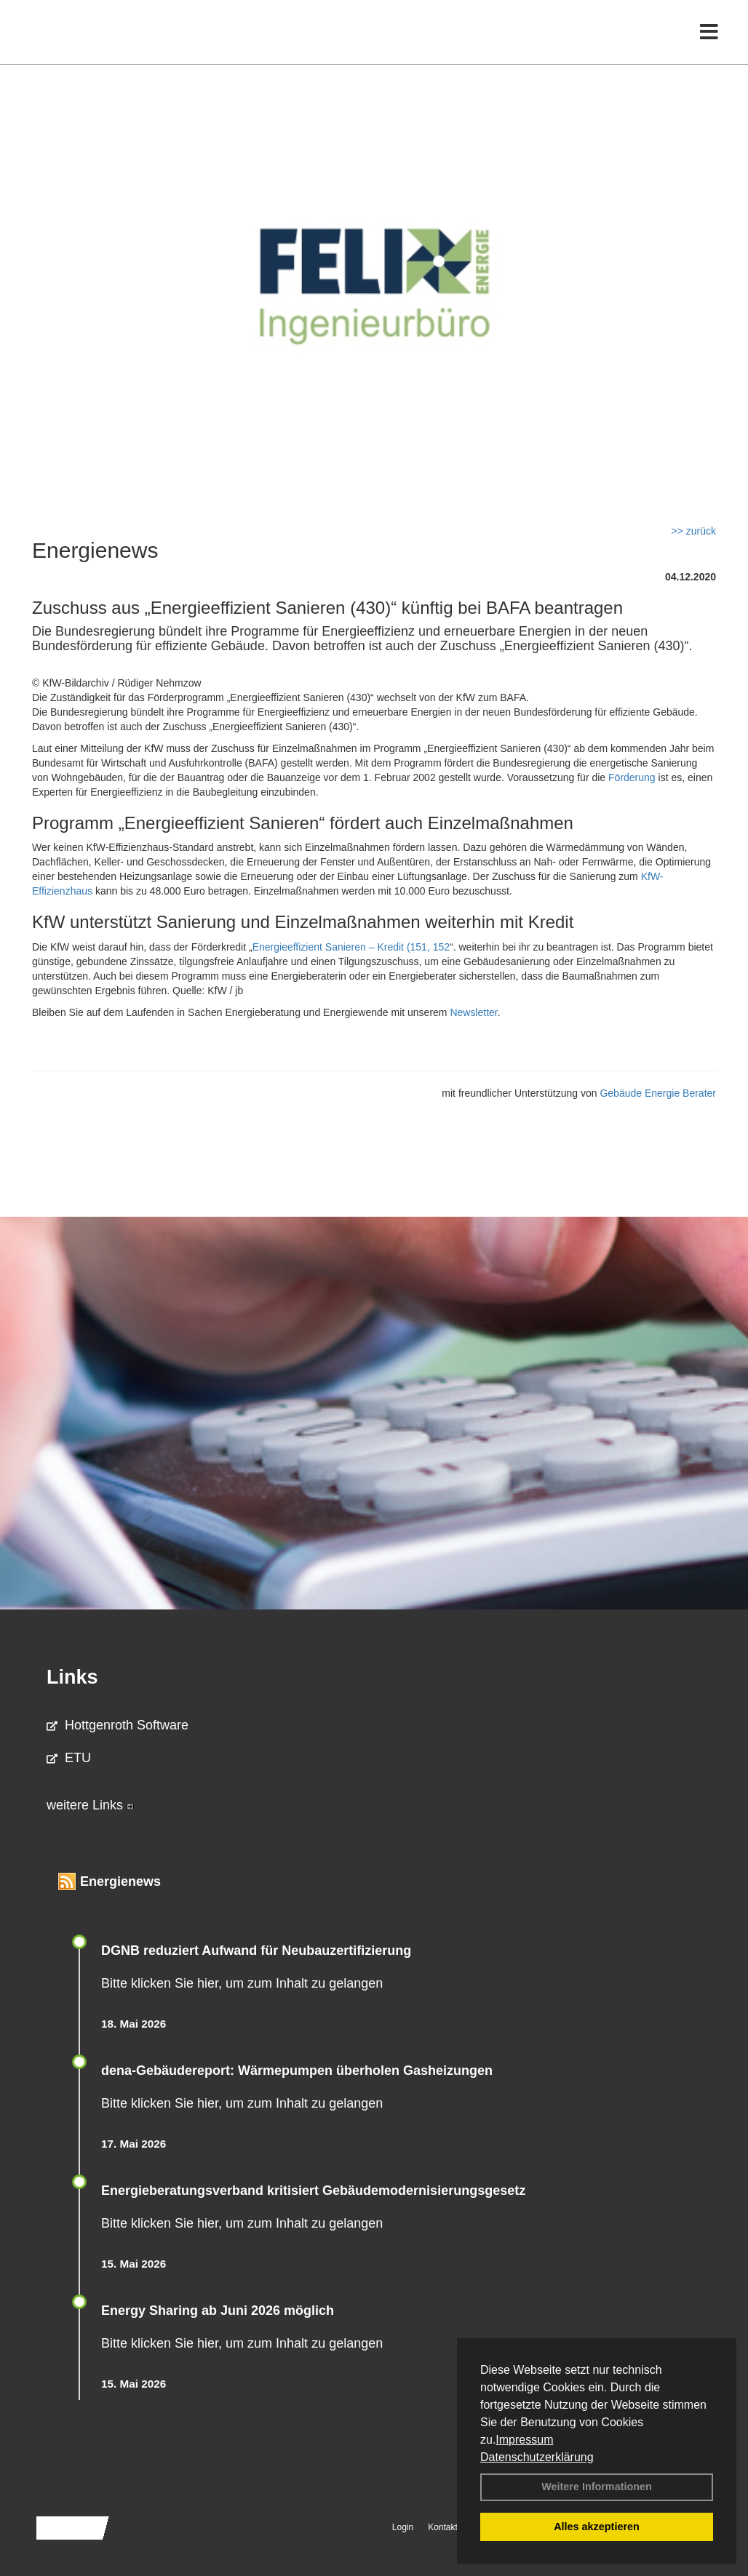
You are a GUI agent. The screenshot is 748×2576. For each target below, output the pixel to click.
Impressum (524, 2439)
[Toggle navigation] (709, 42)
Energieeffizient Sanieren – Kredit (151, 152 (351, 947)
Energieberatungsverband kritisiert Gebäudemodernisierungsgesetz (313, 2190)
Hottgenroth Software (117, 1725)
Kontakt (443, 2527)
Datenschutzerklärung (537, 2457)
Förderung (632, 777)
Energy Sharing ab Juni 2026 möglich (217, 2310)
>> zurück (694, 531)
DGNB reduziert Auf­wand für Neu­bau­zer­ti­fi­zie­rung (256, 1950)
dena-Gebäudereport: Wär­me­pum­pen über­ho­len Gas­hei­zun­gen (297, 2070)
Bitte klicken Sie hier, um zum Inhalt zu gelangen (242, 1983)
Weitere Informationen (596, 2486)
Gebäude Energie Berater (658, 1093)
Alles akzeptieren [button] (597, 2526)
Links (72, 1677)
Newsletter (473, 1012)
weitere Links (90, 1805)
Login (402, 2527)
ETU (69, 1758)
